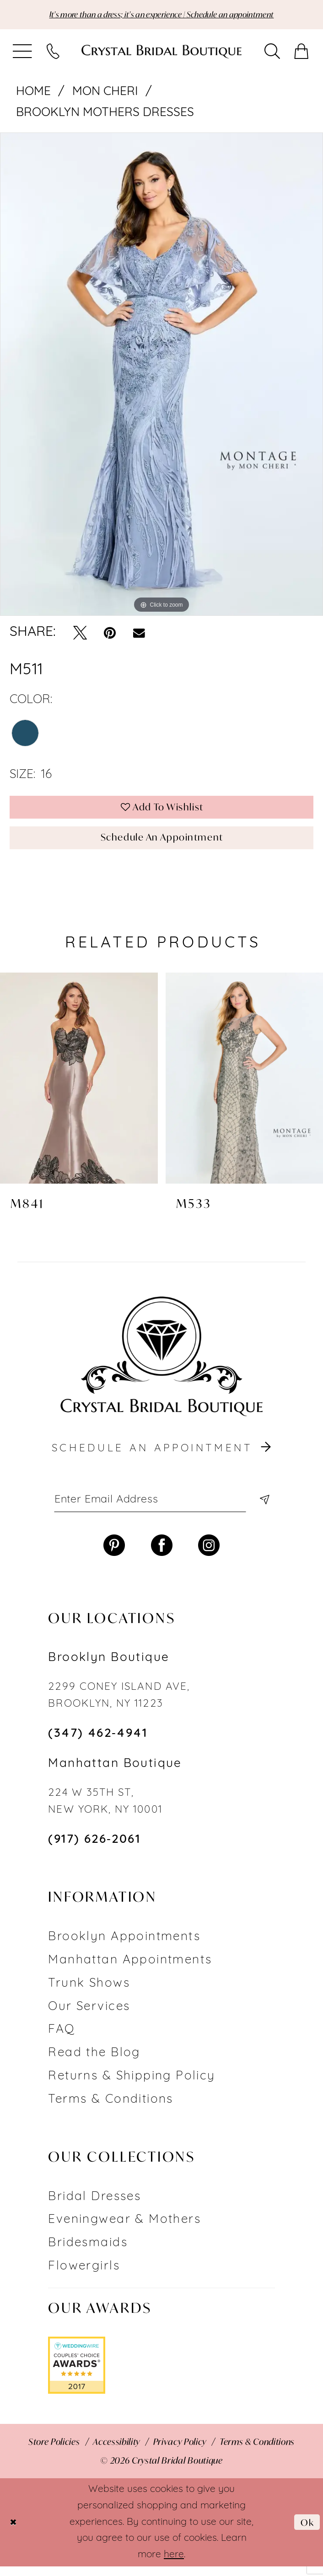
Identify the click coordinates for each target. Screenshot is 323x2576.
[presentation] (79, 1084)
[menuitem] (22, 52)
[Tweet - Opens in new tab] (80, 634)
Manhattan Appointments (130, 1970)
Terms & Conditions (110, 2109)
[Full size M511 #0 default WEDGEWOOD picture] (161, 375)
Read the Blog (94, 2063)
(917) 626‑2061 (94, 1850)
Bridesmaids (88, 2253)
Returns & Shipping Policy (131, 2086)
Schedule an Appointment (162, 843)
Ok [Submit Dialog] (306, 2531)
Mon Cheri (105, 93)
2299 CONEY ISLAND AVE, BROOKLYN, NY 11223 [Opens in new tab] (119, 1705)
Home (33, 93)
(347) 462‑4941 (97, 1744)
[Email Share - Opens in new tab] (139, 634)
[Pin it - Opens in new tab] (110, 634)
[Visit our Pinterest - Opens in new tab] (114, 1555)
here (174, 2564)
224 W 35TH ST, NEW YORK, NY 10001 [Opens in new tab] (105, 1811)
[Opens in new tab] (76, 2375)
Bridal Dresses (94, 2206)
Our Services (89, 2016)
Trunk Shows (89, 1993)
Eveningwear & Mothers (124, 2230)
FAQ (61, 2040)
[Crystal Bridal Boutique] (161, 52)
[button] (22, 52)
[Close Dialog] (14, 2532)
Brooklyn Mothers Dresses (105, 114)
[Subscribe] (262, 1508)
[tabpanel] (161, 375)
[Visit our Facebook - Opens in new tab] (161, 1555)
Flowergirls (84, 2276)
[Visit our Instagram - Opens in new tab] (209, 1555)
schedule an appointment (163, 1455)
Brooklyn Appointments (124, 1947)
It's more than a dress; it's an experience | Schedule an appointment (161, 15)
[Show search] (272, 52)
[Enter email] (161, 1508)
